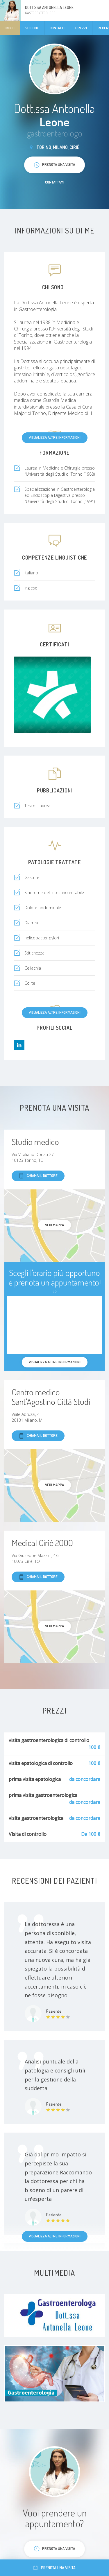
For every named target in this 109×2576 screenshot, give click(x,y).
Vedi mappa (54, 1225)
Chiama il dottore (38, 1176)
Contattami (54, 182)
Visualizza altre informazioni (55, 437)
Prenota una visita (54, 2567)
